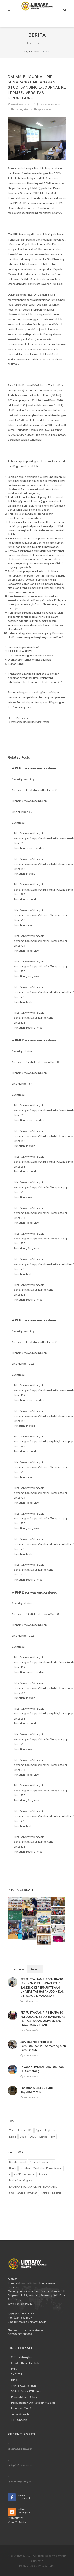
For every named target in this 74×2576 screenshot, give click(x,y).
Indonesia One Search (24, 2408)
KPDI (14, 2380)
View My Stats (17, 2521)
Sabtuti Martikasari (48, 104)
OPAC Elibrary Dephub (25, 2362)
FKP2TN (16, 2374)
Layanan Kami (31, 51)
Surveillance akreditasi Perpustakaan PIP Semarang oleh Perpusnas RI (43, 2046)
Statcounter (15, 2517)
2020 (33, 2136)
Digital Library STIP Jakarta (27, 2391)
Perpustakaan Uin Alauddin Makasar (33, 2402)
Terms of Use (26, 2565)
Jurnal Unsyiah (20, 2414)
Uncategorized (22, 109)
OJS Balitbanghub (22, 2357)
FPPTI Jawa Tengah (23, 2385)
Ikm (53, 2136)
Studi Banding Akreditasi (23, 2192)
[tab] (19, 1969)
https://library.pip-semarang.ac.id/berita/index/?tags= (29, 720)
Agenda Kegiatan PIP (42, 2162)
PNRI (14, 2368)
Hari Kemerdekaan (24, 2174)
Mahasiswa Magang (20, 2180)
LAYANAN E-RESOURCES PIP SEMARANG (33, 2186)
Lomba (43, 2136)
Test (11, 2130)
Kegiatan (25, 2168)
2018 (23, 2136)
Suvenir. (43, 2174)
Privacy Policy (46, 2565)
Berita (21, 2130)
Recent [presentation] (35, 1969)
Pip (30, 2130)
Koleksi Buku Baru (51, 2192)
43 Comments (42, 109)
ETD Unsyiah (19, 2419)
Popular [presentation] (19, 1969)
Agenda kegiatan (45, 2130)
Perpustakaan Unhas (24, 2397)
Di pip (12, 2136)
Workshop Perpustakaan (47, 2168)
